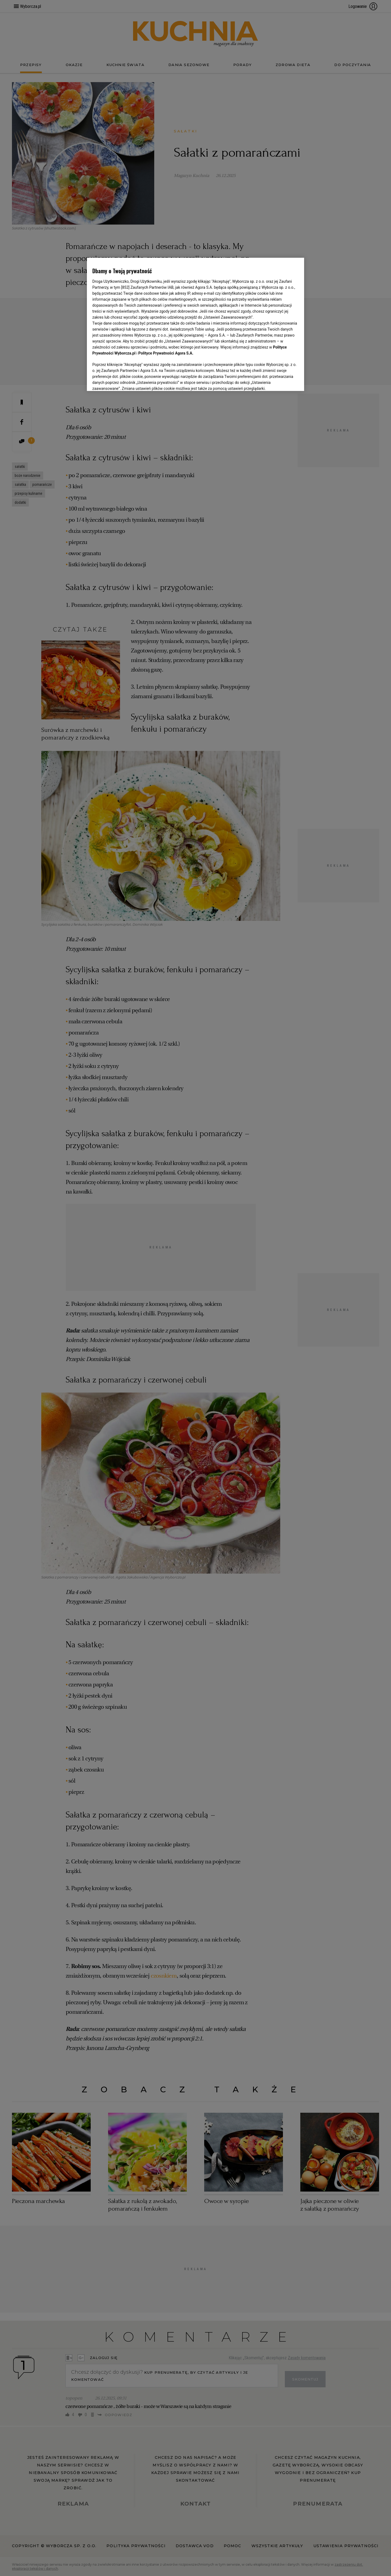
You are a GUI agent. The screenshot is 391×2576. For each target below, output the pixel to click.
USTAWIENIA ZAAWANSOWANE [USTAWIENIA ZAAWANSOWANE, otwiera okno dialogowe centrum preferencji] (127, 380)
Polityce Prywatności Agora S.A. (165, 353)
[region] (195, 324)
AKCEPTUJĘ (280, 380)
